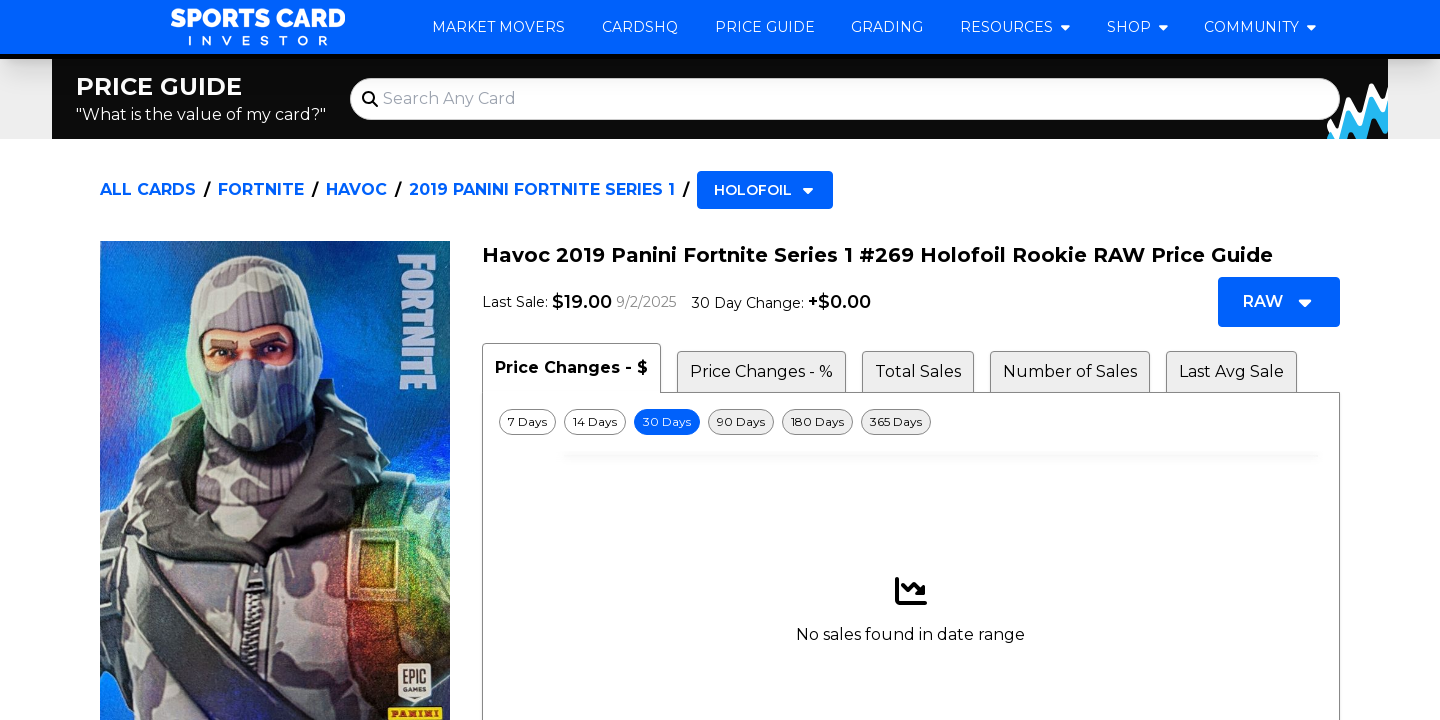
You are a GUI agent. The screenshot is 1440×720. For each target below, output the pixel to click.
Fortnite (261, 189)
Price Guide (765, 27)
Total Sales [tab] (918, 371)
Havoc (356, 189)
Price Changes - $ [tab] (571, 367)
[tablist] (911, 368)
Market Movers (498, 27)
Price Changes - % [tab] (761, 371)
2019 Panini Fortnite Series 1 (542, 189)
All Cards (148, 189)
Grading (887, 27)
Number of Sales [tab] (1070, 371)
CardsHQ (640, 27)
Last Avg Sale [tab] (1231, 371)
